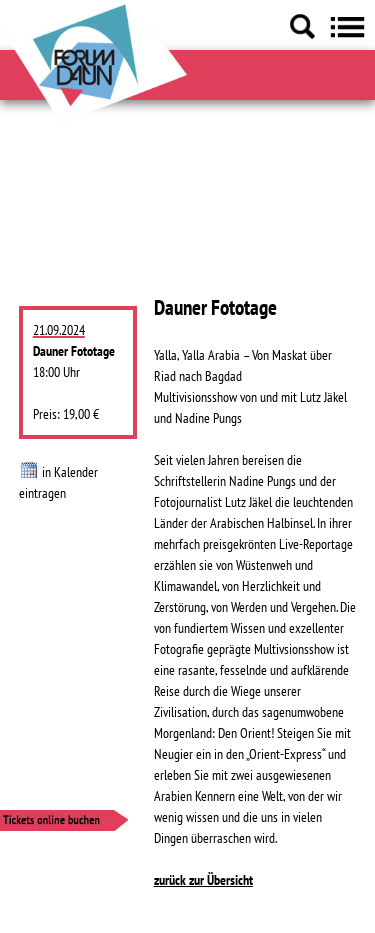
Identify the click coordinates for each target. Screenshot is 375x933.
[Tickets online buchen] (107, 823)
